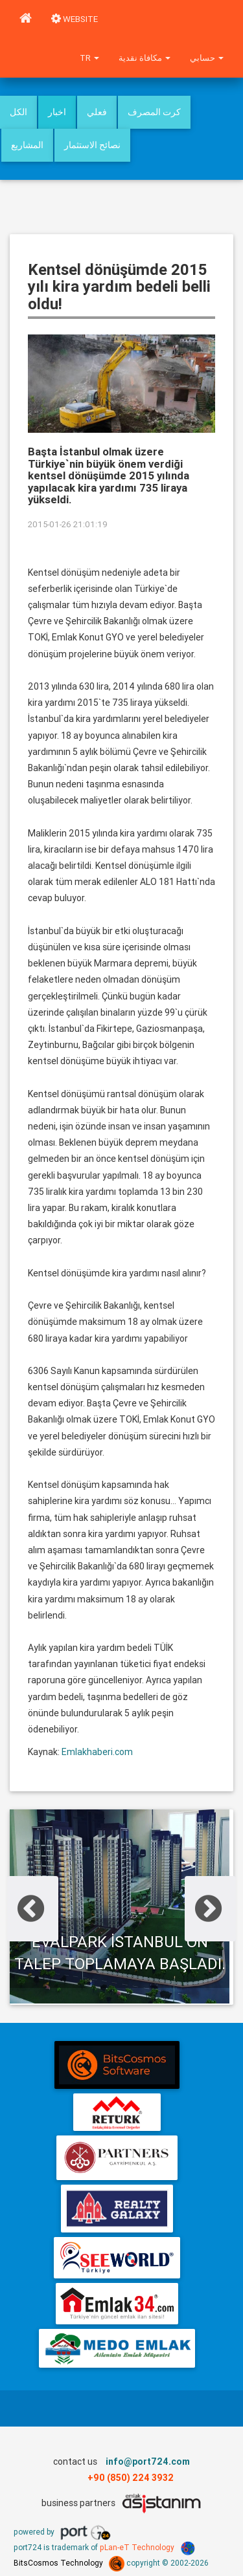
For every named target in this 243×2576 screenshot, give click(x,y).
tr (89, 57)
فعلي (97, 112)
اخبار (57, 112)
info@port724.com (148, 2461)
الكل (18, 112)
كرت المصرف (154, 112)
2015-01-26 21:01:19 (68, 524)
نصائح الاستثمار (92, 145)
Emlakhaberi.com (97, 1752)
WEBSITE (74, 19)
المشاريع (27, 145)
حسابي (207, 57)
